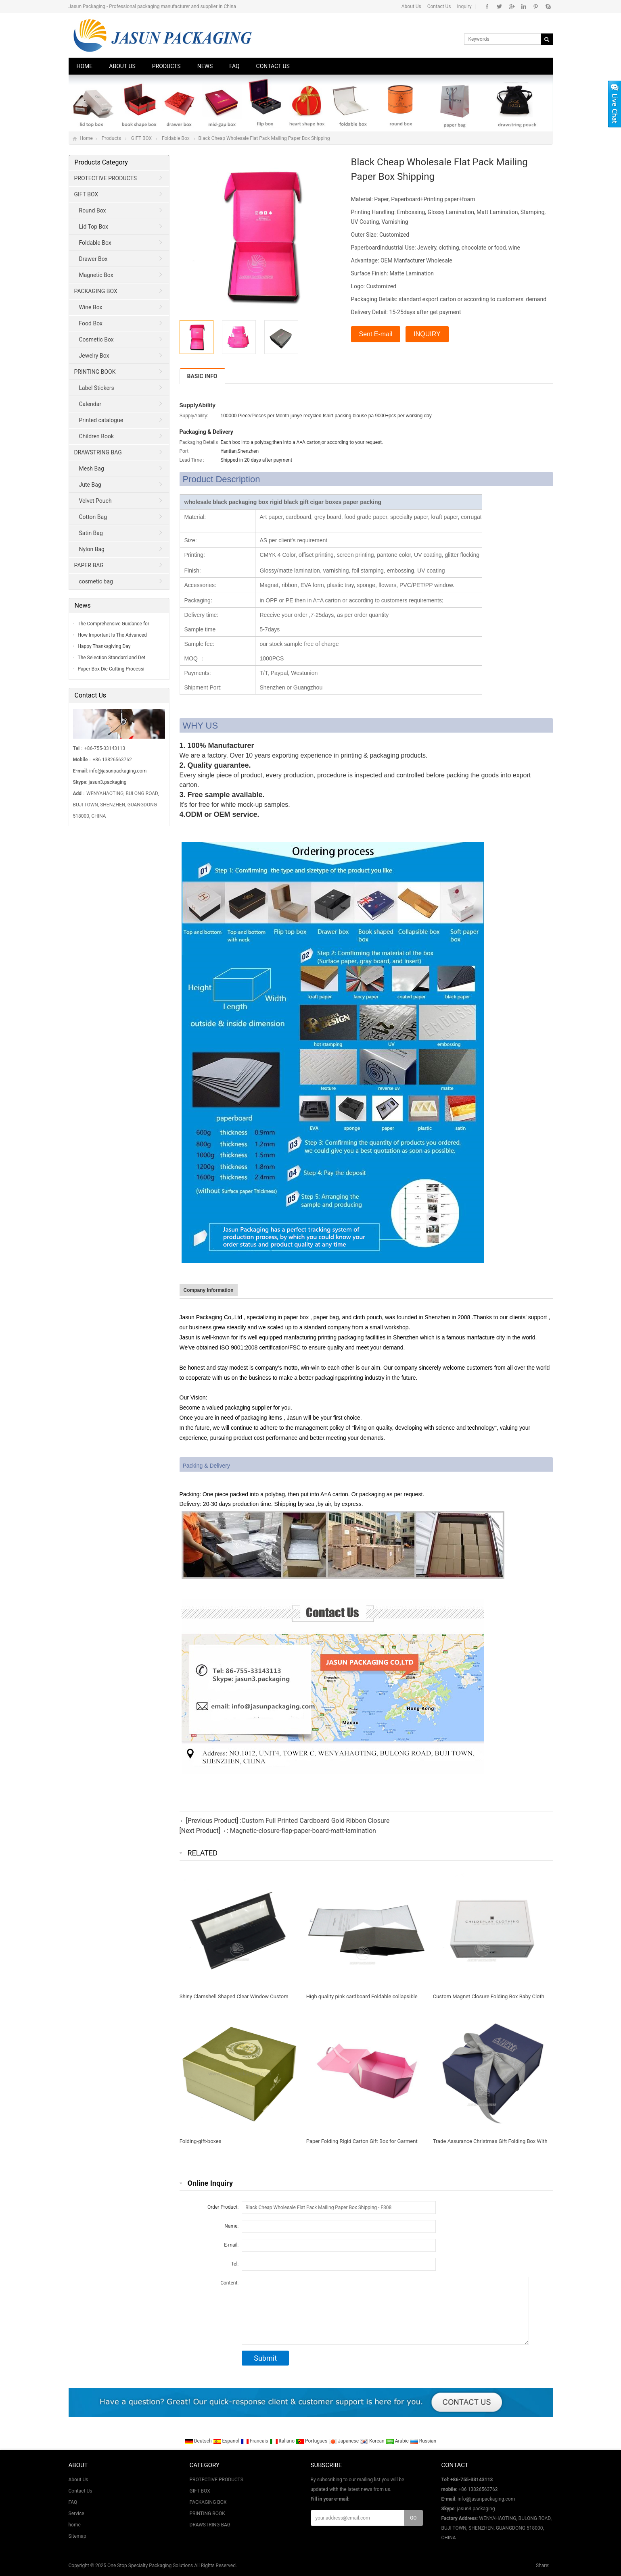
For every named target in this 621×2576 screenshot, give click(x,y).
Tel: (234, 2264)
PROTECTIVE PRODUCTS (105, 178)
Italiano (283, 2441)
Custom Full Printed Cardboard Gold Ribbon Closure (315, 1820)
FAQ (234, 66)
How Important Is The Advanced (112, 635)
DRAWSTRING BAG (98, 452)
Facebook (487, 6)
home (75, 2525)
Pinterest (536, 6)
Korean (373, 2441)
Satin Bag (91, 533)
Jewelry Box (94, 355)
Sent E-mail (376, 334)
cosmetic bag (96, 581)
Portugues (312, 2441)
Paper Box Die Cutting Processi (111, 669)
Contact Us (439, 6)
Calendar (90, 404)
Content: (229, 2283)
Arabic (398, 2441)
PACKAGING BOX (95, 291)
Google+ (511, 6)
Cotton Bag (93, 517)
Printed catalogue (101, 420)
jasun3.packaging (107, 782)
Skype (548, 6)
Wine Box (90, 307)
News (205, 66)
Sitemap (77, 2536)
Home (85, 66)
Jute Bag (90, 484)
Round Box (92, 210)
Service (76, 2513)
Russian (423, 2441)
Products (166, 66)
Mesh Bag (91, 468)
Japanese (344, 2441)
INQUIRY (427, 334)
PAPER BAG (89, 565)
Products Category (101, 162)
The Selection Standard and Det (112, 657)
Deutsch (199, 2441)
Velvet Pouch (95, 501)
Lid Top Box (94, 226)
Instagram (524, 6)
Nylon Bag (92, 549)
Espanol (227, 2441)
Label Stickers (96, 388)
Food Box (90, 323)
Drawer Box (93, 259)
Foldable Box (176, 138)
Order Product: (222, 2207)
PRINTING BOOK (95, 372)
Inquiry (464, 6)
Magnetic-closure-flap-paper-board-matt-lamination (303, 1831)
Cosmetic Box (96, 339)
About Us (411, 6)
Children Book (96, 436)
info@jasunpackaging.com (117, 771)
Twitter (499, 6)
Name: (231, 2226)
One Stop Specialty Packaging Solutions (150, 2565)
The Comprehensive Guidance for (113, 624)
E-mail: (231, 2245)
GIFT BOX (141, 138)
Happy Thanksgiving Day (104, 646)
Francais (254, 2441)
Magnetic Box (96, 275)
